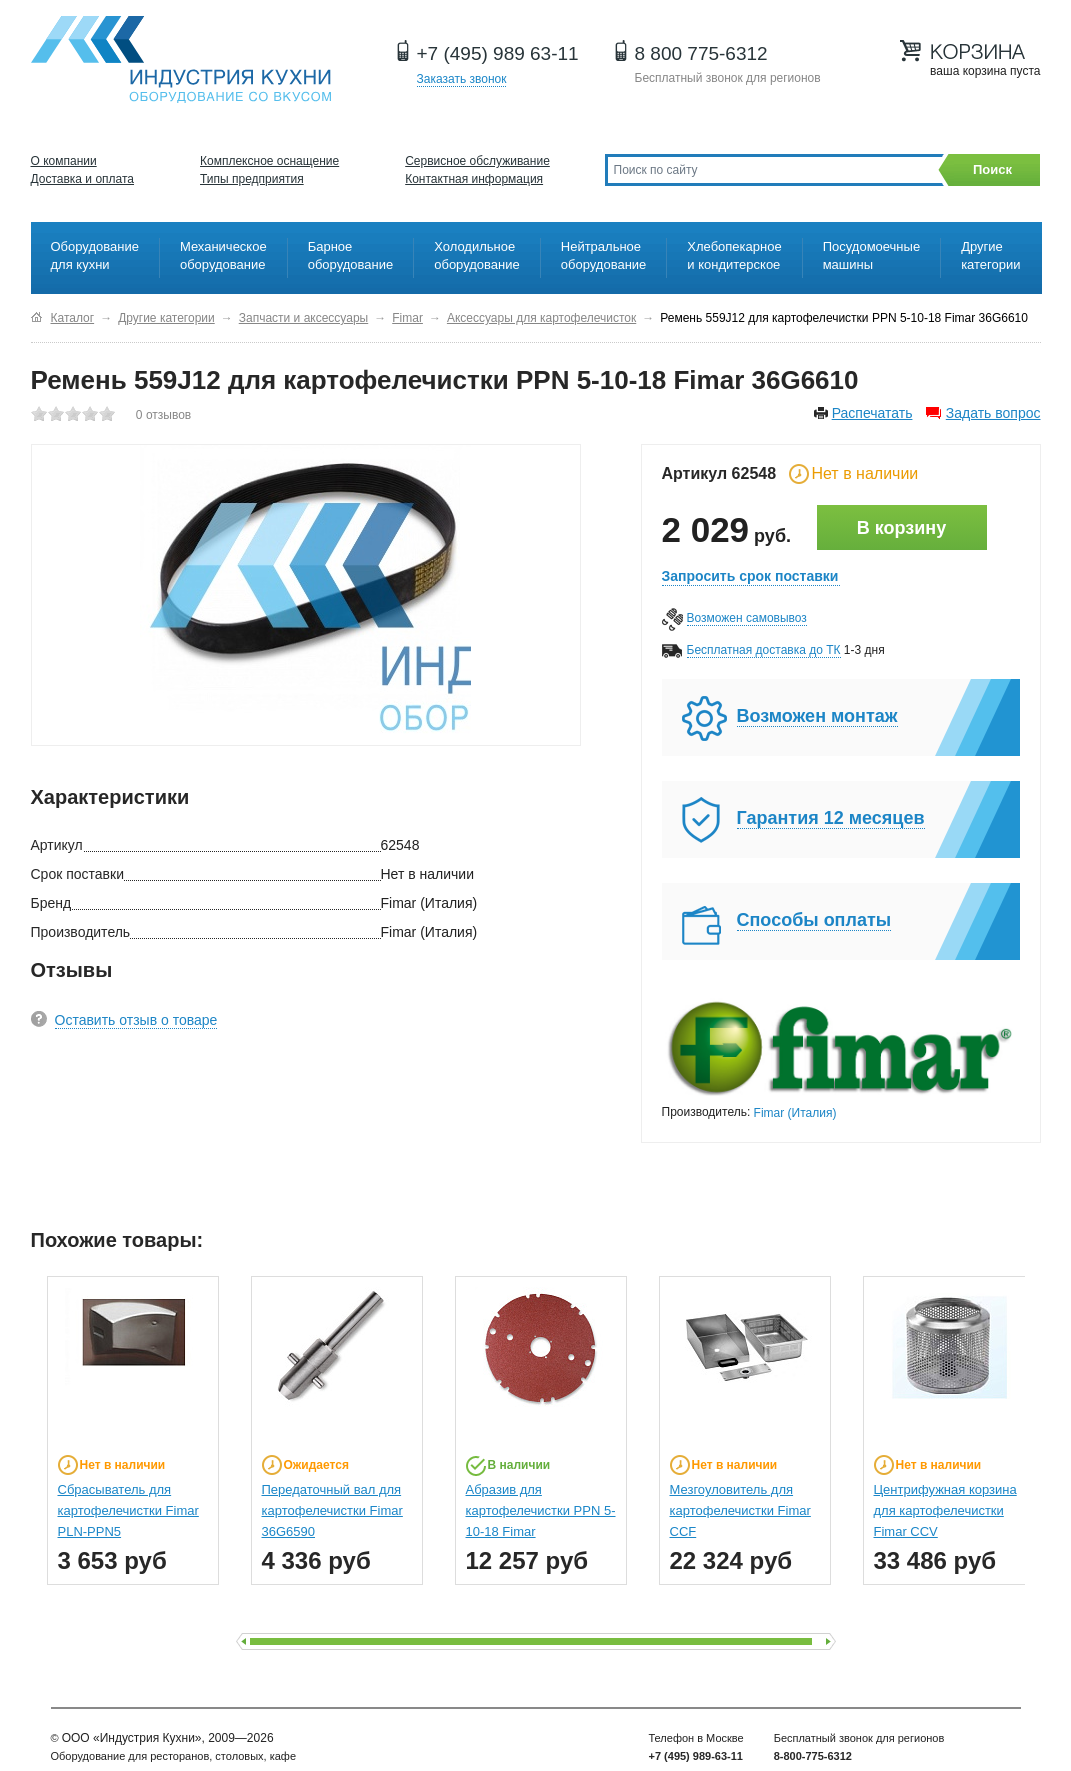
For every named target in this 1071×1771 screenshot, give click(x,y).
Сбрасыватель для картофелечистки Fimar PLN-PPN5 (128, 1510)
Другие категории (990, 255)
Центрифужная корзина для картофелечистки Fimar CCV (945, 1510)
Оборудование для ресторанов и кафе (181, 59)
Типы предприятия (252, 179)
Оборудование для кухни (95, 255)
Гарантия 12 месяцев (831, 818)
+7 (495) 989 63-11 (498, 53)
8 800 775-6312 (701, 53)
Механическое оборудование (223, 255)
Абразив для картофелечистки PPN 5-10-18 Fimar (541, 1510)
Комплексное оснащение (269, 161)
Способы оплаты (814, 920)
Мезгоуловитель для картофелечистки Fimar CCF (740, 1510)
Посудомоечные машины (871, 255)
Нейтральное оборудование (604, 255)
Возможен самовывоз (747, 618)
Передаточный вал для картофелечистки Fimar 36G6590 (332, 1510)
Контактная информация (474, 179)
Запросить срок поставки (750, 576)
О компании (64, 161)
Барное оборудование (351, 255)
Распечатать (872, 413)
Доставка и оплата (83, 179)
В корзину (901, 528)
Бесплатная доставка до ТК (764, 650)
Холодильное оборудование (477, 255)
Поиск (992, 169)
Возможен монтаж (817, 716)
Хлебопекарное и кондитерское (734, 255)
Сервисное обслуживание (477, 161)
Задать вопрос (993, 413)
